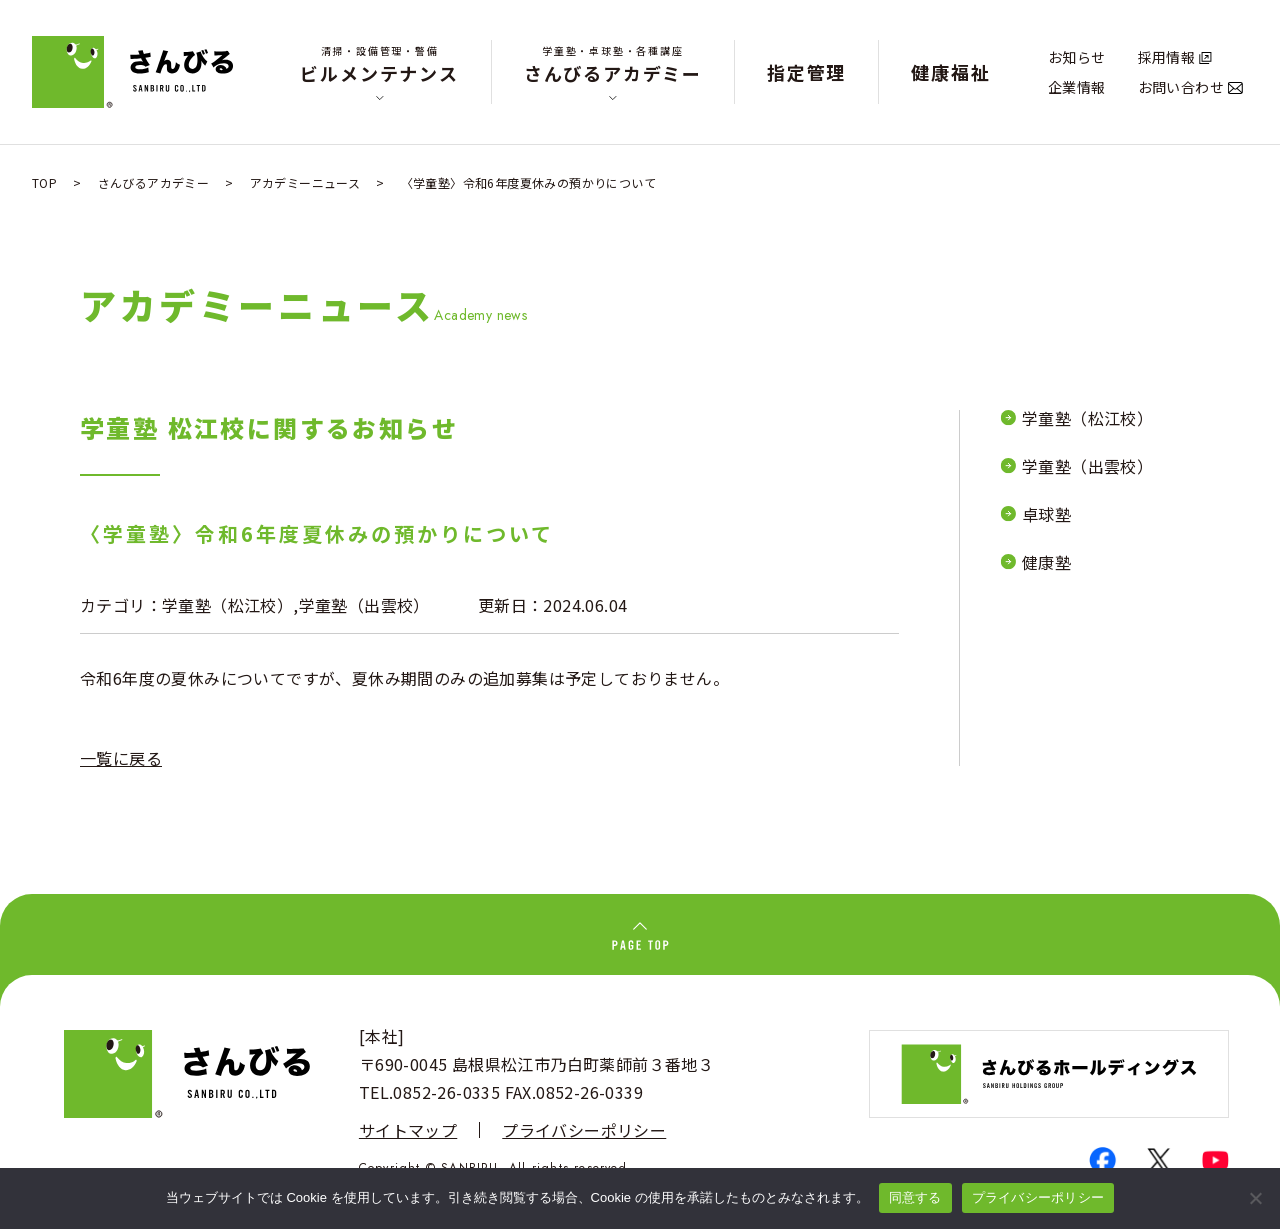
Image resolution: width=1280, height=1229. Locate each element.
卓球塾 (1046, 514)
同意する (915, 1197)
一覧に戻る (121, 758)
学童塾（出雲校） (364, 605)
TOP (44, 182)
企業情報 (1077, 87)
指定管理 (806, 72)
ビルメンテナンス (379, 64)
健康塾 (1046, 562)
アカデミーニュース (305, 182)
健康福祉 (950, 72)
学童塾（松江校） (227, 605)
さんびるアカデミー (613, 64)
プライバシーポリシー (584, 1130)
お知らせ (1077, 57)
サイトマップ (408, 1130)
